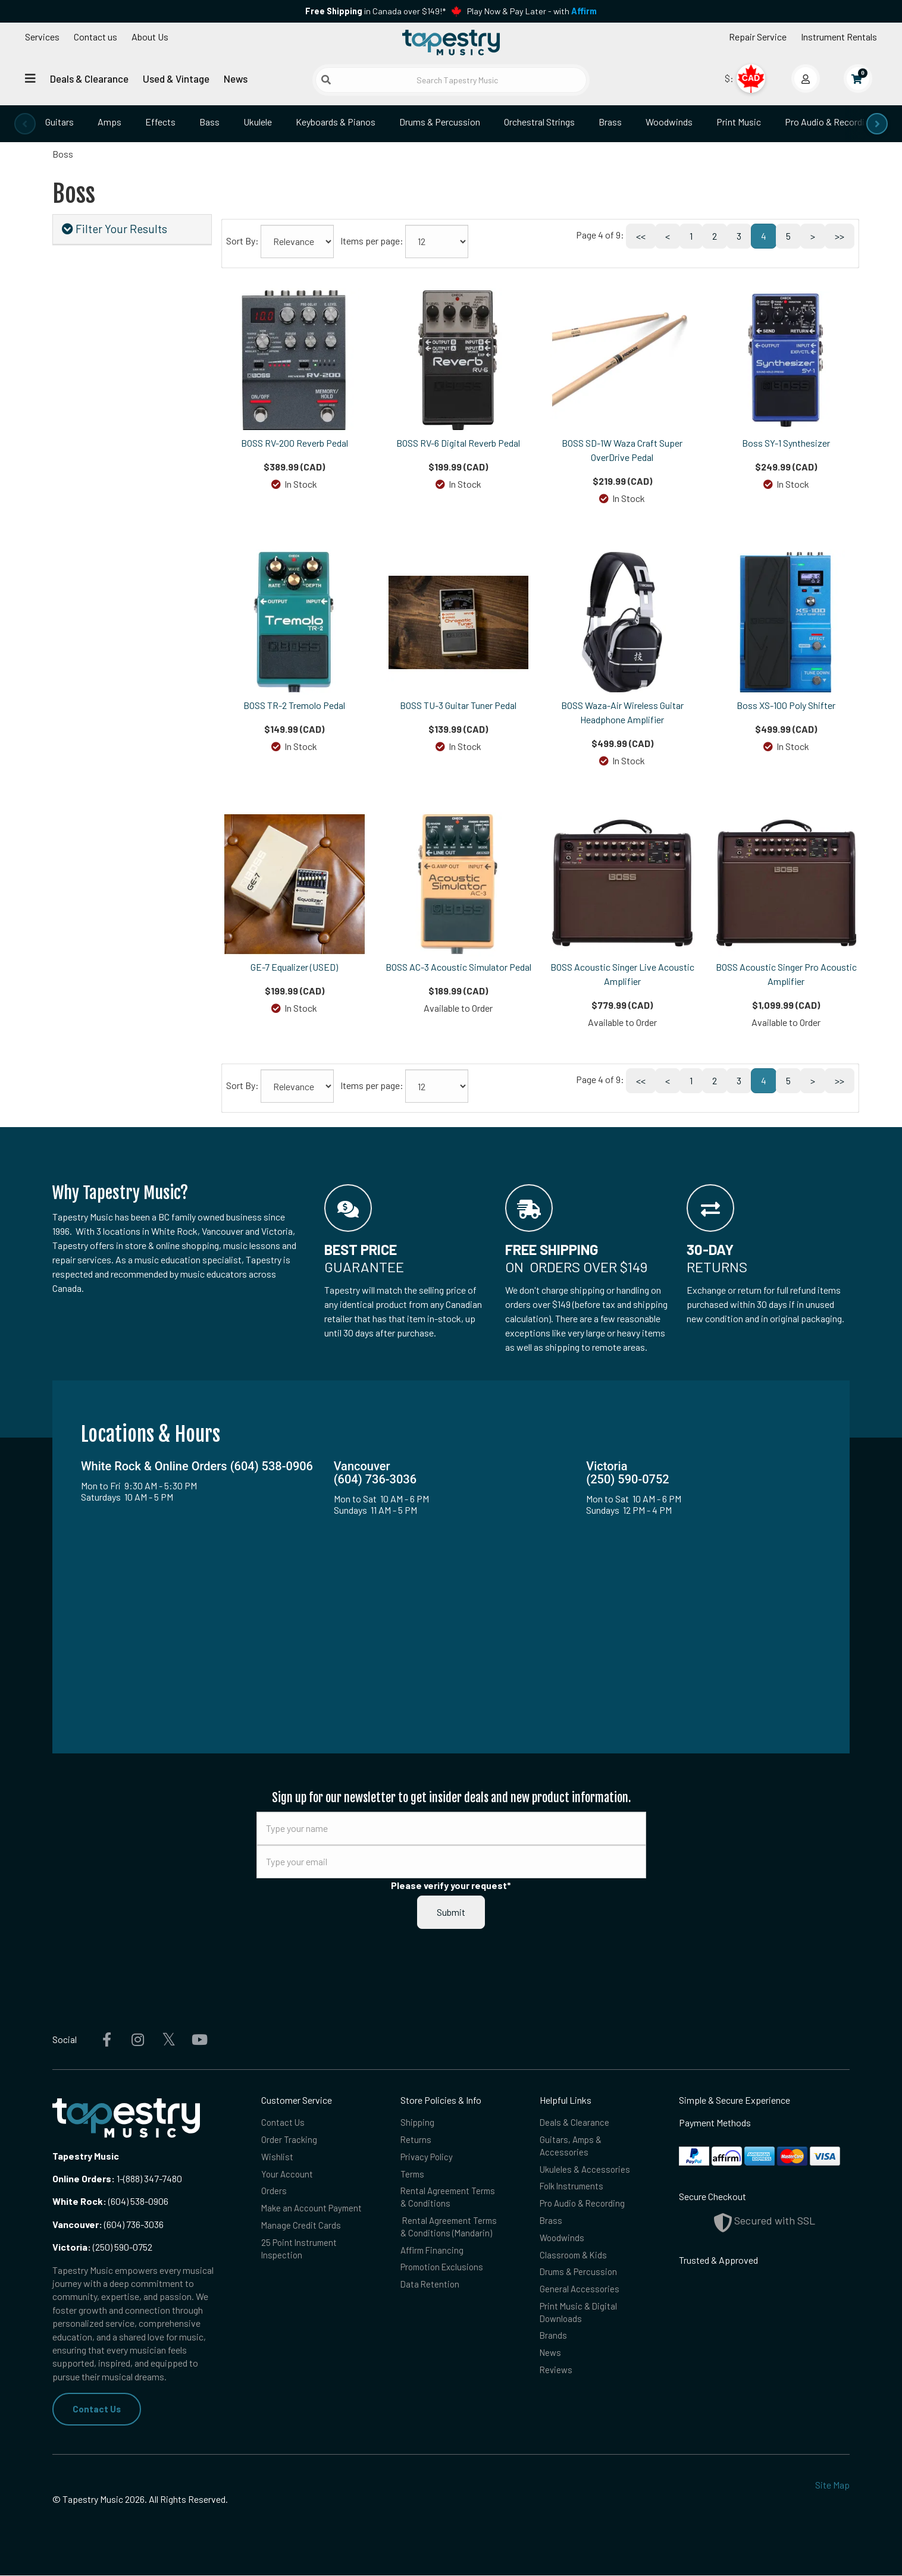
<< (641, 235)
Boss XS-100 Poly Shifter (786, 705)
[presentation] (25, 123)
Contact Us (97, 2409)
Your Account (288, 2177)
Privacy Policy (428, 2158)
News (236, 78)
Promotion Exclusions (445, 2276)
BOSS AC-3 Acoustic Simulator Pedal (458, 966)
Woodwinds (669, 121)
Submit (451, 1912)
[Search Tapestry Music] (450, 80)
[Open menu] (30, 78)
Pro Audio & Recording (829, 121)
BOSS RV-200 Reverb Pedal (294, 442)
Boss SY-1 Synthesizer (786, 442)
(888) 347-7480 (152, 2178)
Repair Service (758, 36)
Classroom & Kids (575, 2262)
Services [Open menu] (42, 36)
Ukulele (257, 121)
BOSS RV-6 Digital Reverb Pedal (458, 442)
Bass (209, 121)
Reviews (557, 2384)
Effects (160, 121)
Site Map (832, 2486)
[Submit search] (326, 80)
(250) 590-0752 (102, 2246)
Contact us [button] (95, 36)
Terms (412, 2177)
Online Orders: (83, 2178)
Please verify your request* (451, 1885)
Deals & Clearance (89, 78)
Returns (416, 2141)
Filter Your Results (114, 229)
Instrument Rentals (839, 36)
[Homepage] (451, 43)
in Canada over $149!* (375, 11)
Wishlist (277, 2158)
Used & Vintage (176, 78)
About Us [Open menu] (149, 36)
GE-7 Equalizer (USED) (294, 966)
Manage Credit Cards (301, 2244)
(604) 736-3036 (108, 2224)
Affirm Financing (433, 2257)
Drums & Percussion (439, 121)
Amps (109, 121)
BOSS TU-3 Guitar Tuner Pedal (458, 705)
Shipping (418, 2122)
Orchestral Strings (539, 121)
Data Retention (430, 2293)
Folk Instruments (573, 2190)
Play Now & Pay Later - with (532, 11)
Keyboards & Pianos (335, 121)
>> (839, 235)
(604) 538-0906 (110, 2201)
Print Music (738, 121)
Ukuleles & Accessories (586, 2172)
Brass (610, 121)
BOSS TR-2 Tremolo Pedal (294, 705)
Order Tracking (289, 2141)
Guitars (59, 121)
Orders (274, 2195)
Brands (554, 2348)
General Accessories (580, 2298)
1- (119, 2178)
